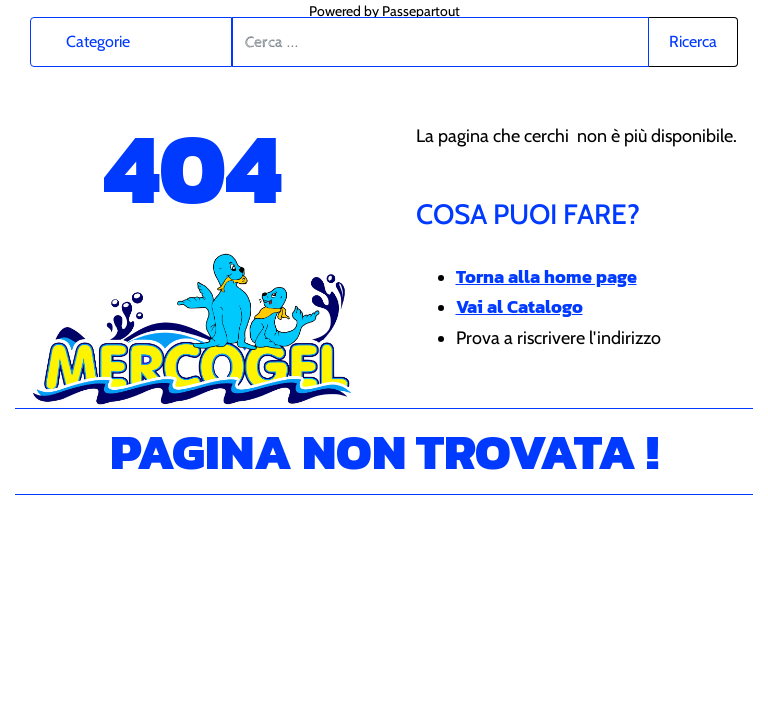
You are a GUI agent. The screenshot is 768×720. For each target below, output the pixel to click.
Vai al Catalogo (519, 306)
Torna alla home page (546, 276)
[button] (693, 42)
